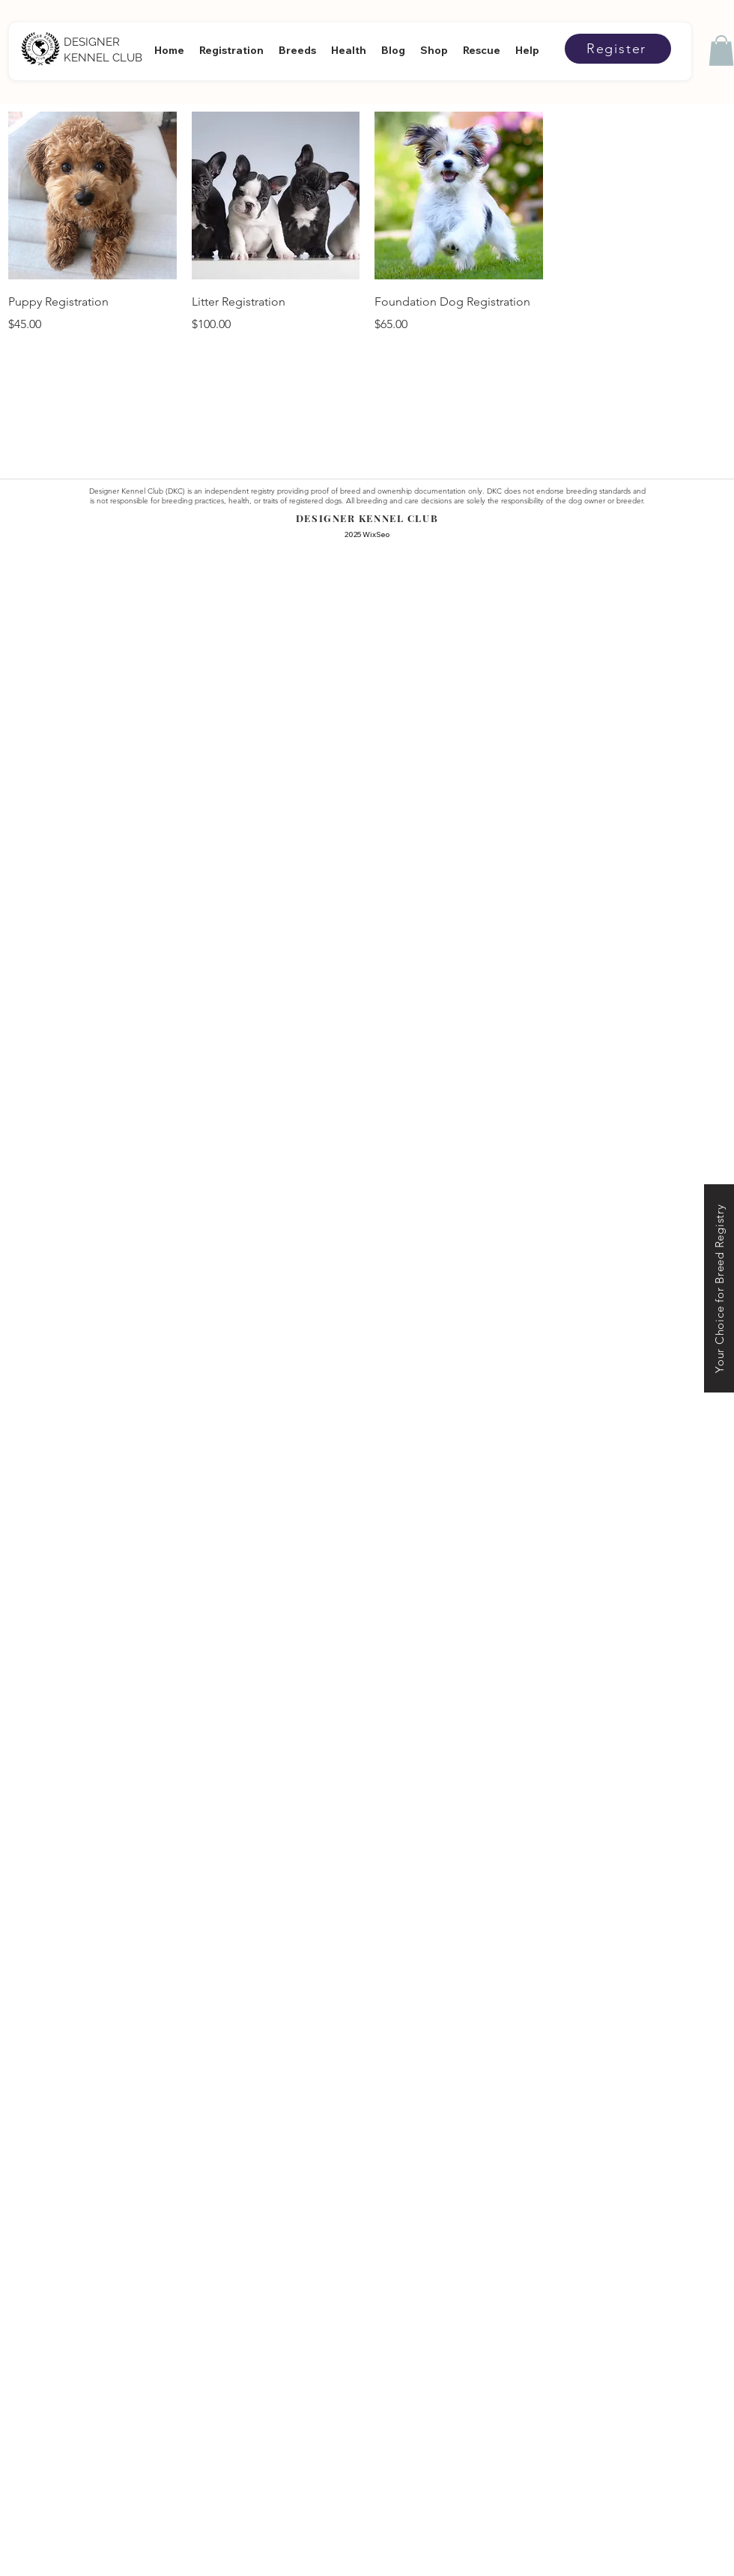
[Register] (618, 49)
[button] (721, 50)
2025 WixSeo (367, 534)
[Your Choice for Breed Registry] (719, 1288)
